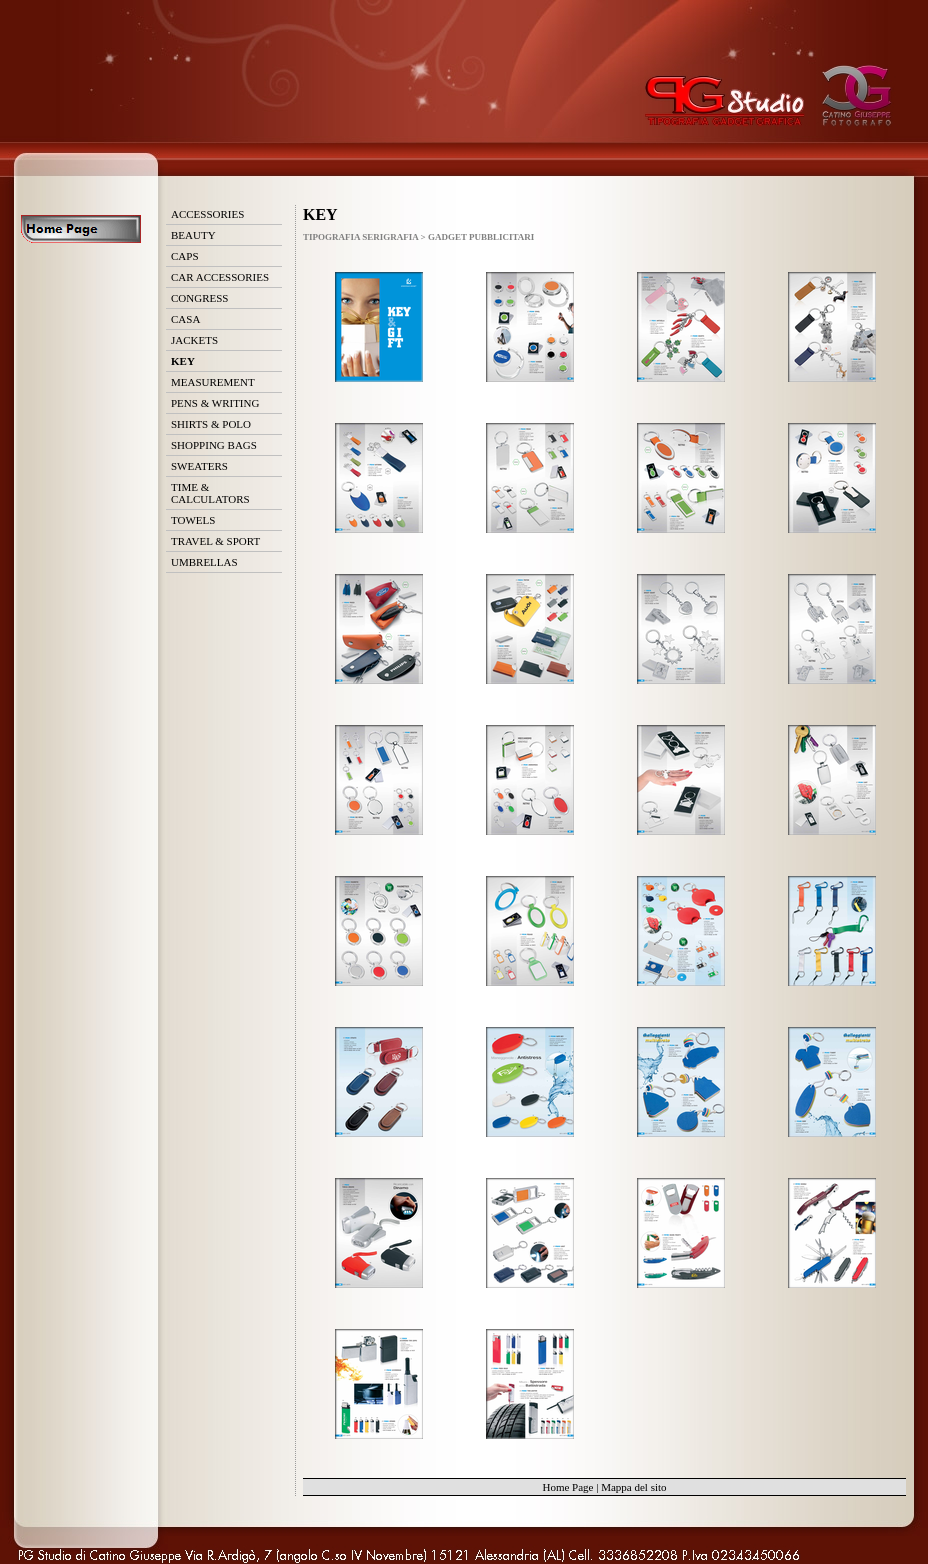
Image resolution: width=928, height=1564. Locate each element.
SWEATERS (199, 466)
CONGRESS (199, 298)
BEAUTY (193, 235)
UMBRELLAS (204, 562)
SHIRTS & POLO (211, 424)
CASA (185, 319)
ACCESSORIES (207, 214)
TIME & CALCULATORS (210, 493)
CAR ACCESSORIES (220, 277)
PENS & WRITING (215, 403)
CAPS (185, 256)
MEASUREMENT (213, 382)
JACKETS (194, 340)
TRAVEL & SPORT (215, 541)
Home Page (567, 1487)
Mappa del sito (633, 1487)
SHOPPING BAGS (214, 445)
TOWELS (193, 520)
